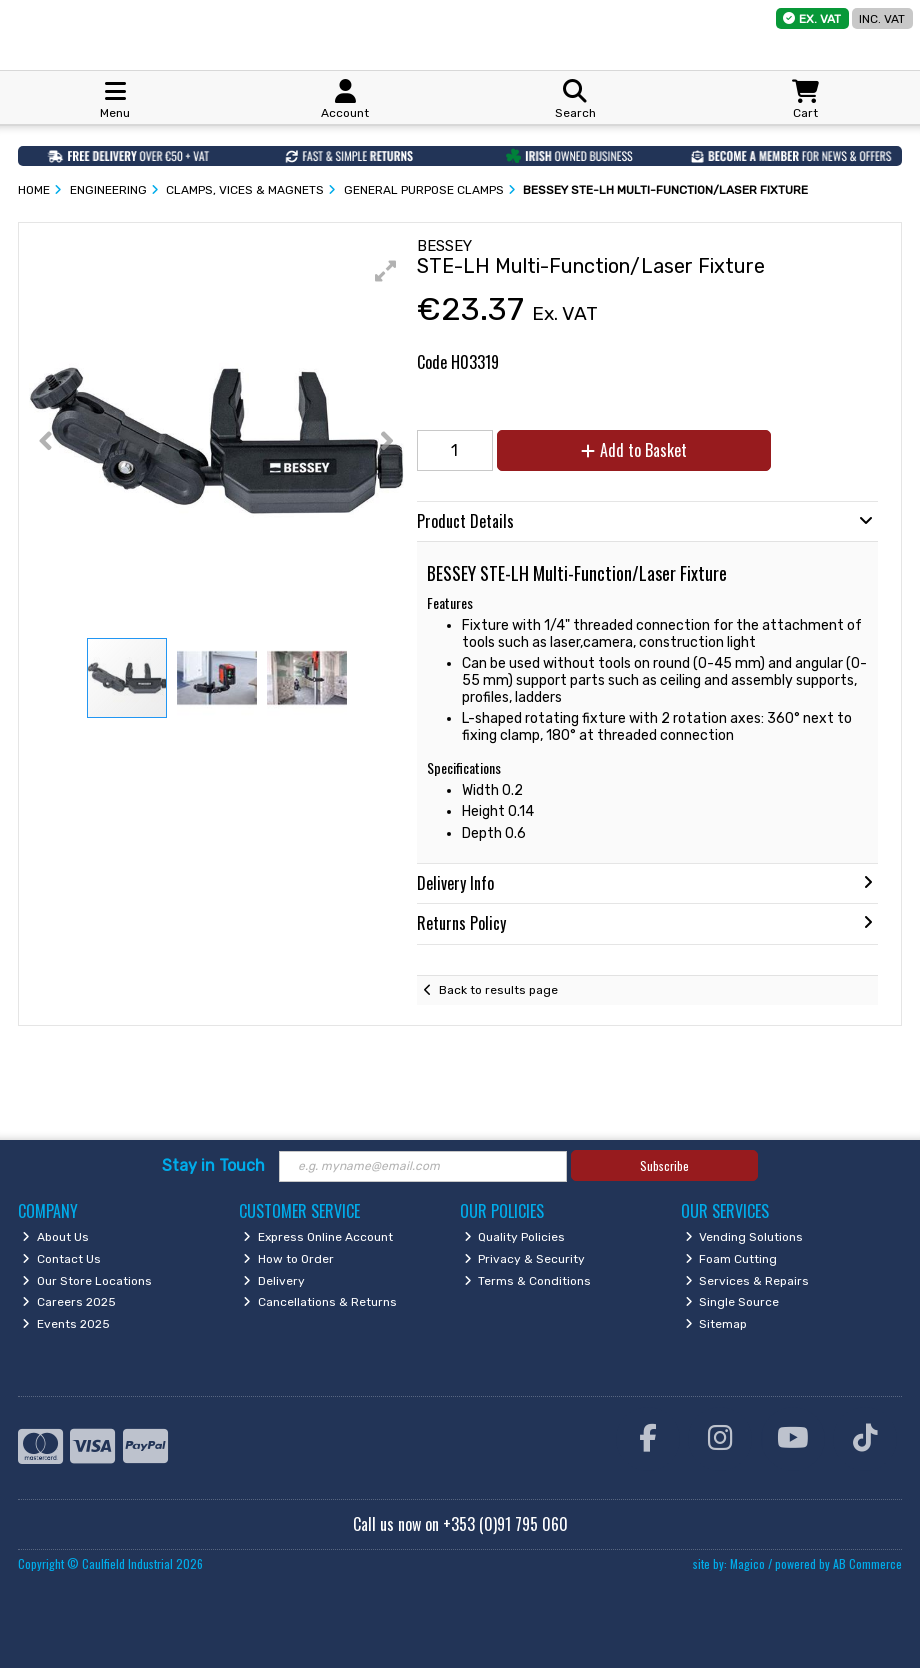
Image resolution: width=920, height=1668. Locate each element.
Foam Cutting (731, 1259)
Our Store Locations (87, 1281)
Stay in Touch (213, 1165)
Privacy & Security (525, 1259)
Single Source (732, 1302)
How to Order (288, 1259)
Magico (747, 1563)
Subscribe (664, 1165)
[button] (386, 271)
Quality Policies (515, 1237)
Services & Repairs (747, 1281)
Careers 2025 (69, 1302)
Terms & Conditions (528, 1281)
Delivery (274, 1281)
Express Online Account (318, 1237)
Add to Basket (634, 450)
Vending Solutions (744, 1237)
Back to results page (498, 990)
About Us (55, 1237)
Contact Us (61, 1259)
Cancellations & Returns (320, 1302)
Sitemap (716, 1324)
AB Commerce (867, 1563)
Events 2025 (66, 1324)
